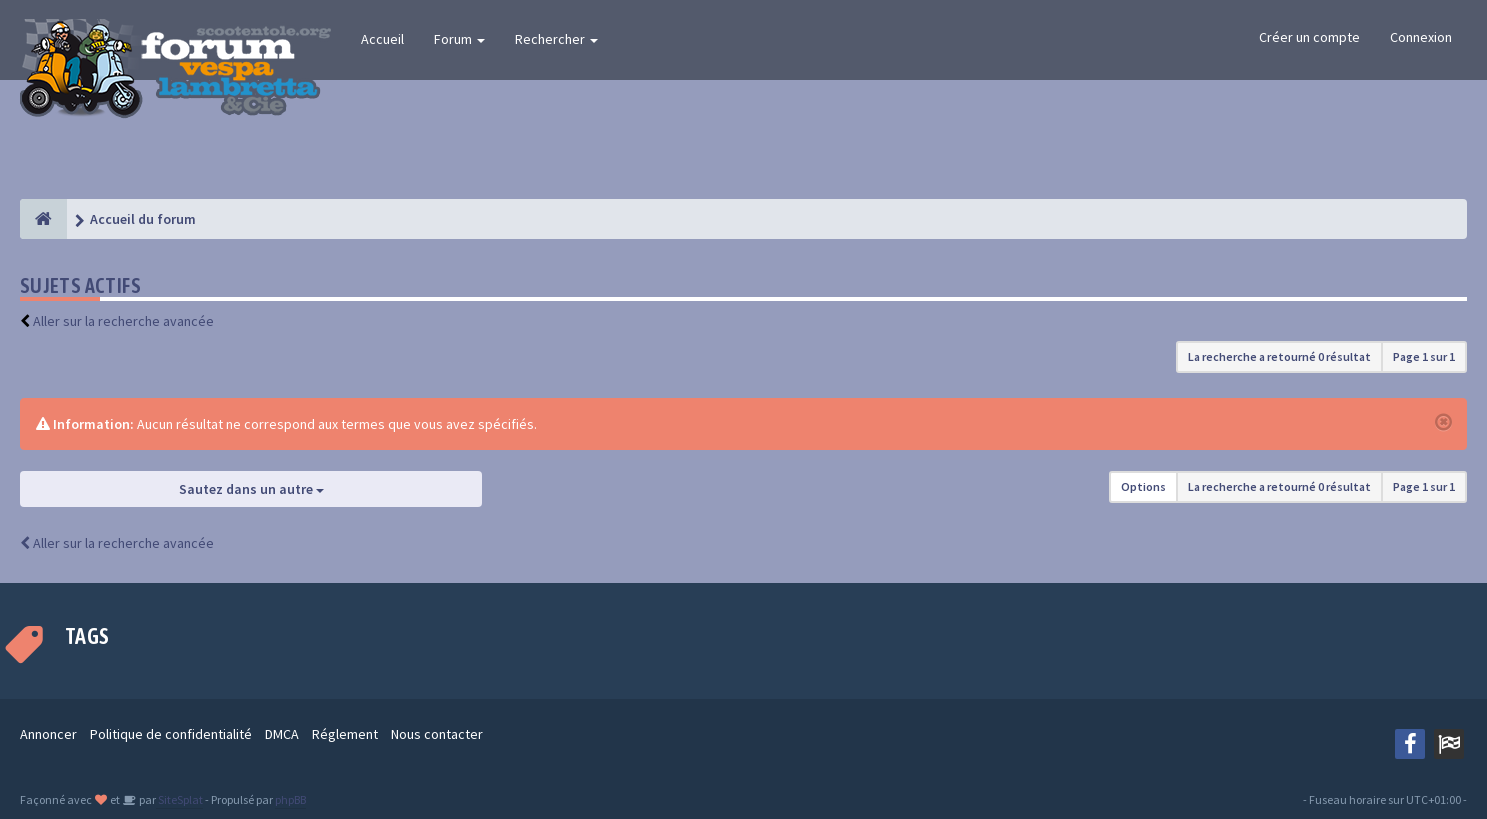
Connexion (1421, 37)
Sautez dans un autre (251, 489)
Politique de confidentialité (171, 734)
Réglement (345, 734)
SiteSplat (179, 799)
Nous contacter (437, 734)
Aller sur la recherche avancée (123, 321)
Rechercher (556, 39)
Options (1143, 486)
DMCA (282, 734)
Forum (459, 39)
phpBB (290, 799)
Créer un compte (1309, 37)
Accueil (382, 39)
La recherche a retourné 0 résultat (1279, 356)
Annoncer (48, 734)
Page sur (1424, 356)
